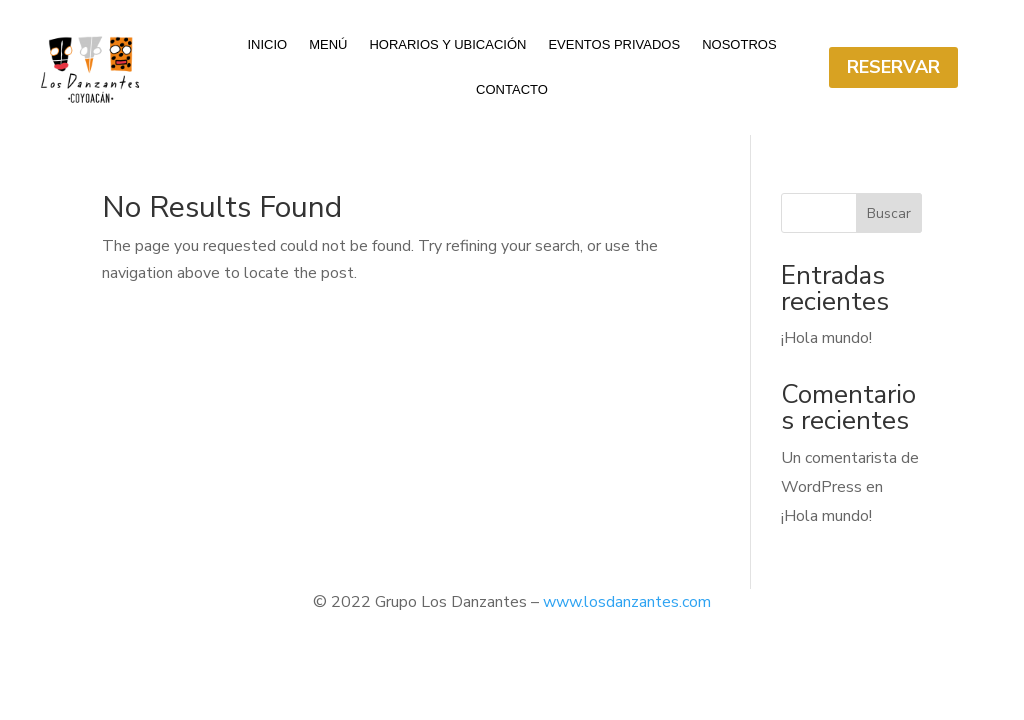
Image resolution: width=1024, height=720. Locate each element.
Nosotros (739, 45)
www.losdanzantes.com (627, 602)
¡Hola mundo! (826, 338)
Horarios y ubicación (447, 45)
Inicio (267, 45)
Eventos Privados (614, 45)
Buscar (889, 213)
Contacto (512, 90)
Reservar (893, 67)
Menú (328, 45)
